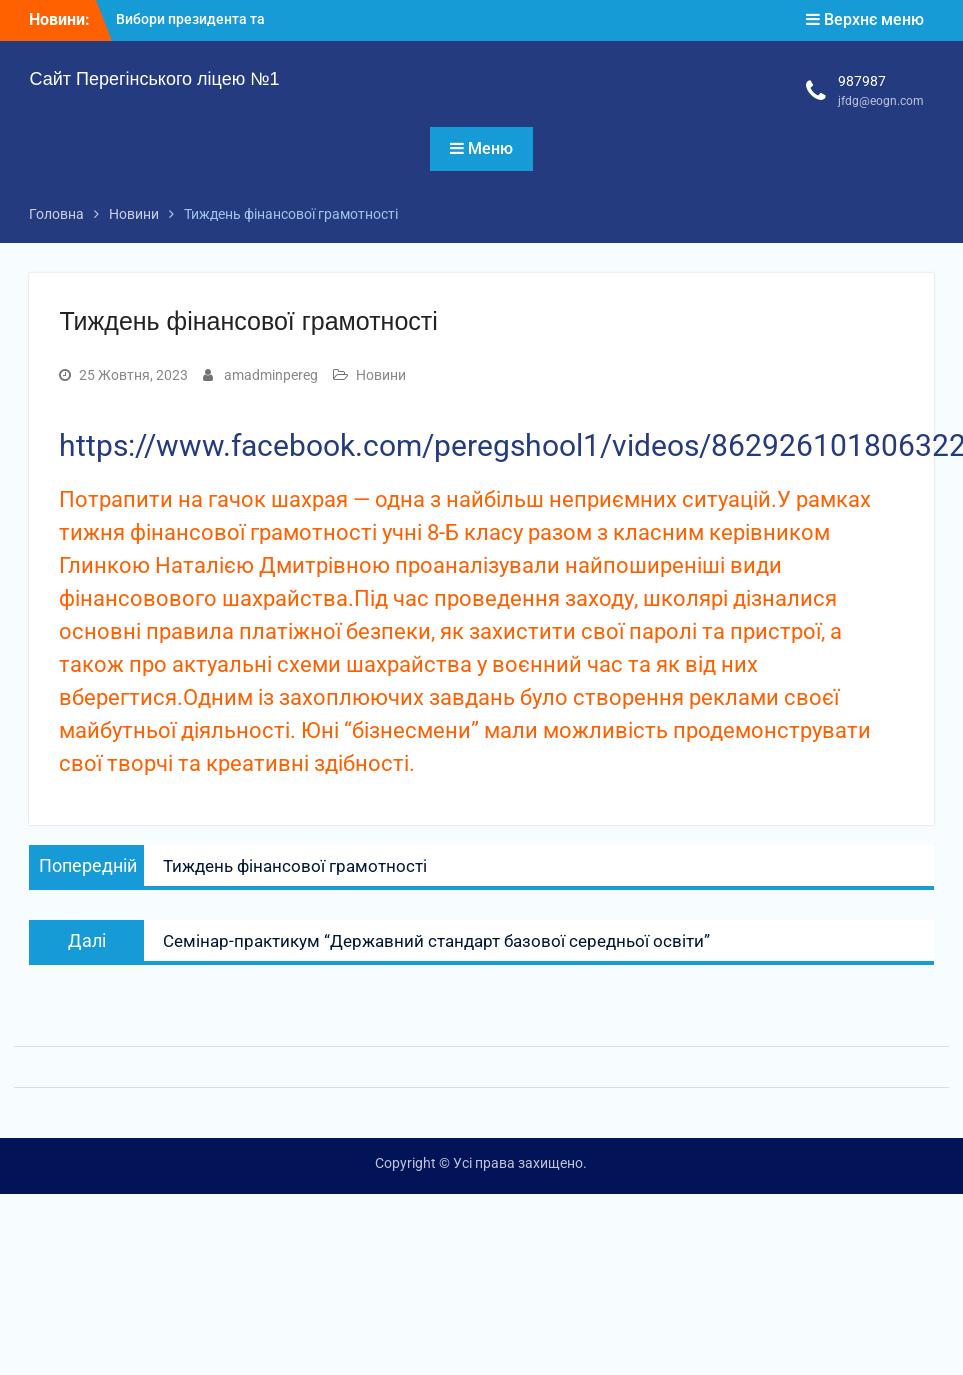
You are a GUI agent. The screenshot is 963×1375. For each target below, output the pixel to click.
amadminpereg (271, 375)
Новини (381, 375)
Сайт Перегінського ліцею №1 (154, 79)
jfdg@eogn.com (881, 101)
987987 (862, 81)
